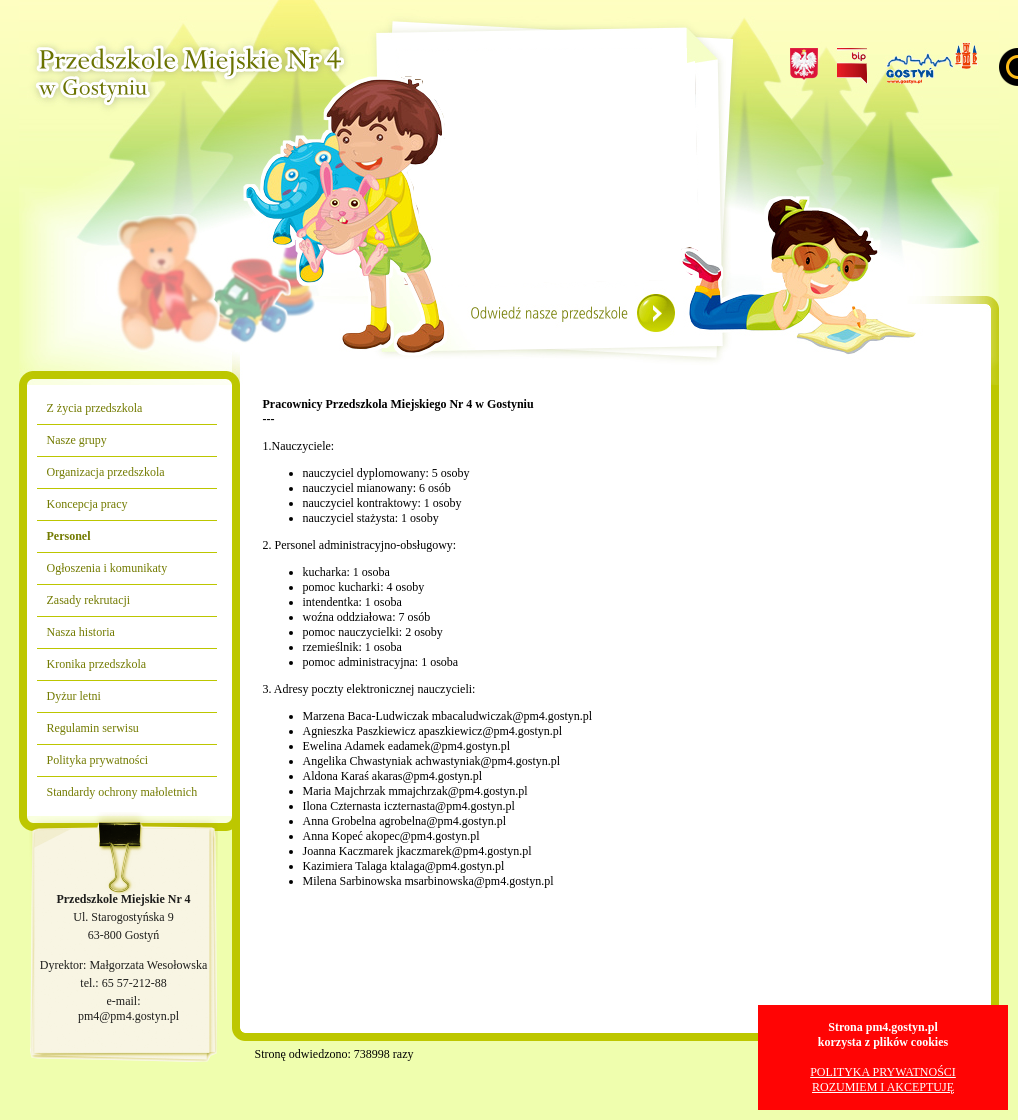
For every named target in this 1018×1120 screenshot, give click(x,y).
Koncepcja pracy (87, 504)
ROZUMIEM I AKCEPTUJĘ (883, 1087)
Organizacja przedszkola (106, 472)
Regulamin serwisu (93, 728)
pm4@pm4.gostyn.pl (128, 1016)
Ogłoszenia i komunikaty (107, 568)
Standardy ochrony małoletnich (122, 792)
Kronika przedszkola (97, 664)
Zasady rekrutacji (89, 600)
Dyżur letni (74, 696)
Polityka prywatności (98, 760)
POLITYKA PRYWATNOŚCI (883, 1072)
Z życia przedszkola (95, 408)
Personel (69, 536)
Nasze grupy (77, 440)
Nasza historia (81, 632)
